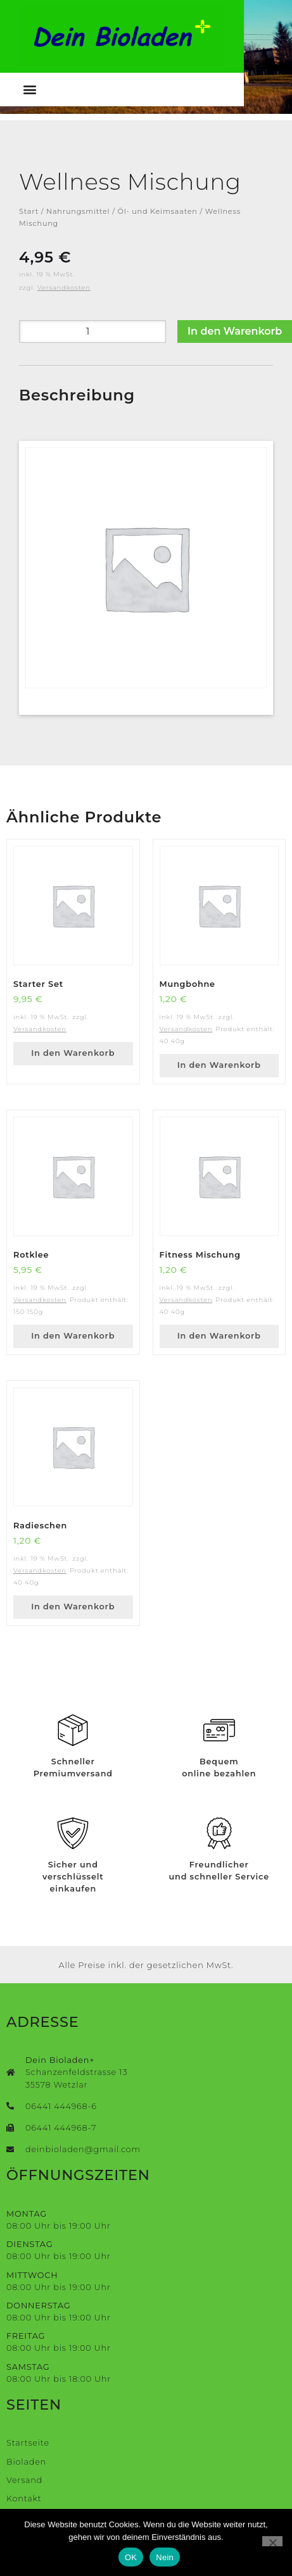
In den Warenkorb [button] (73, 1053)
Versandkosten (64, 287)
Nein (165, 2557)
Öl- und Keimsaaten (157, 211)
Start (29, 211)
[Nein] (272, 2541)
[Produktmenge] (92, 331)
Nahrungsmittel (78, 211)
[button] (30, 89)
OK (131, 2557)
